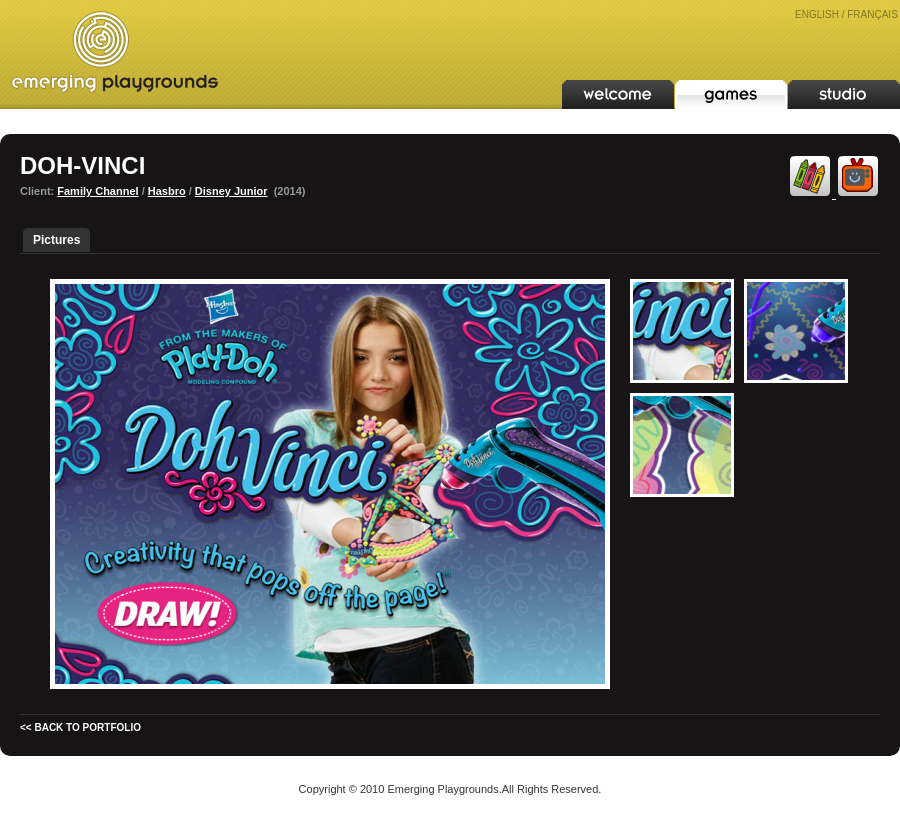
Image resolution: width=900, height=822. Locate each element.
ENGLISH (817, 14)
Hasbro (167, 191)
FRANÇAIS (872, 14)
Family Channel (97, 191)
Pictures (56, 240)
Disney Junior (231, 191)
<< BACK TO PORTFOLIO (80, 727)
